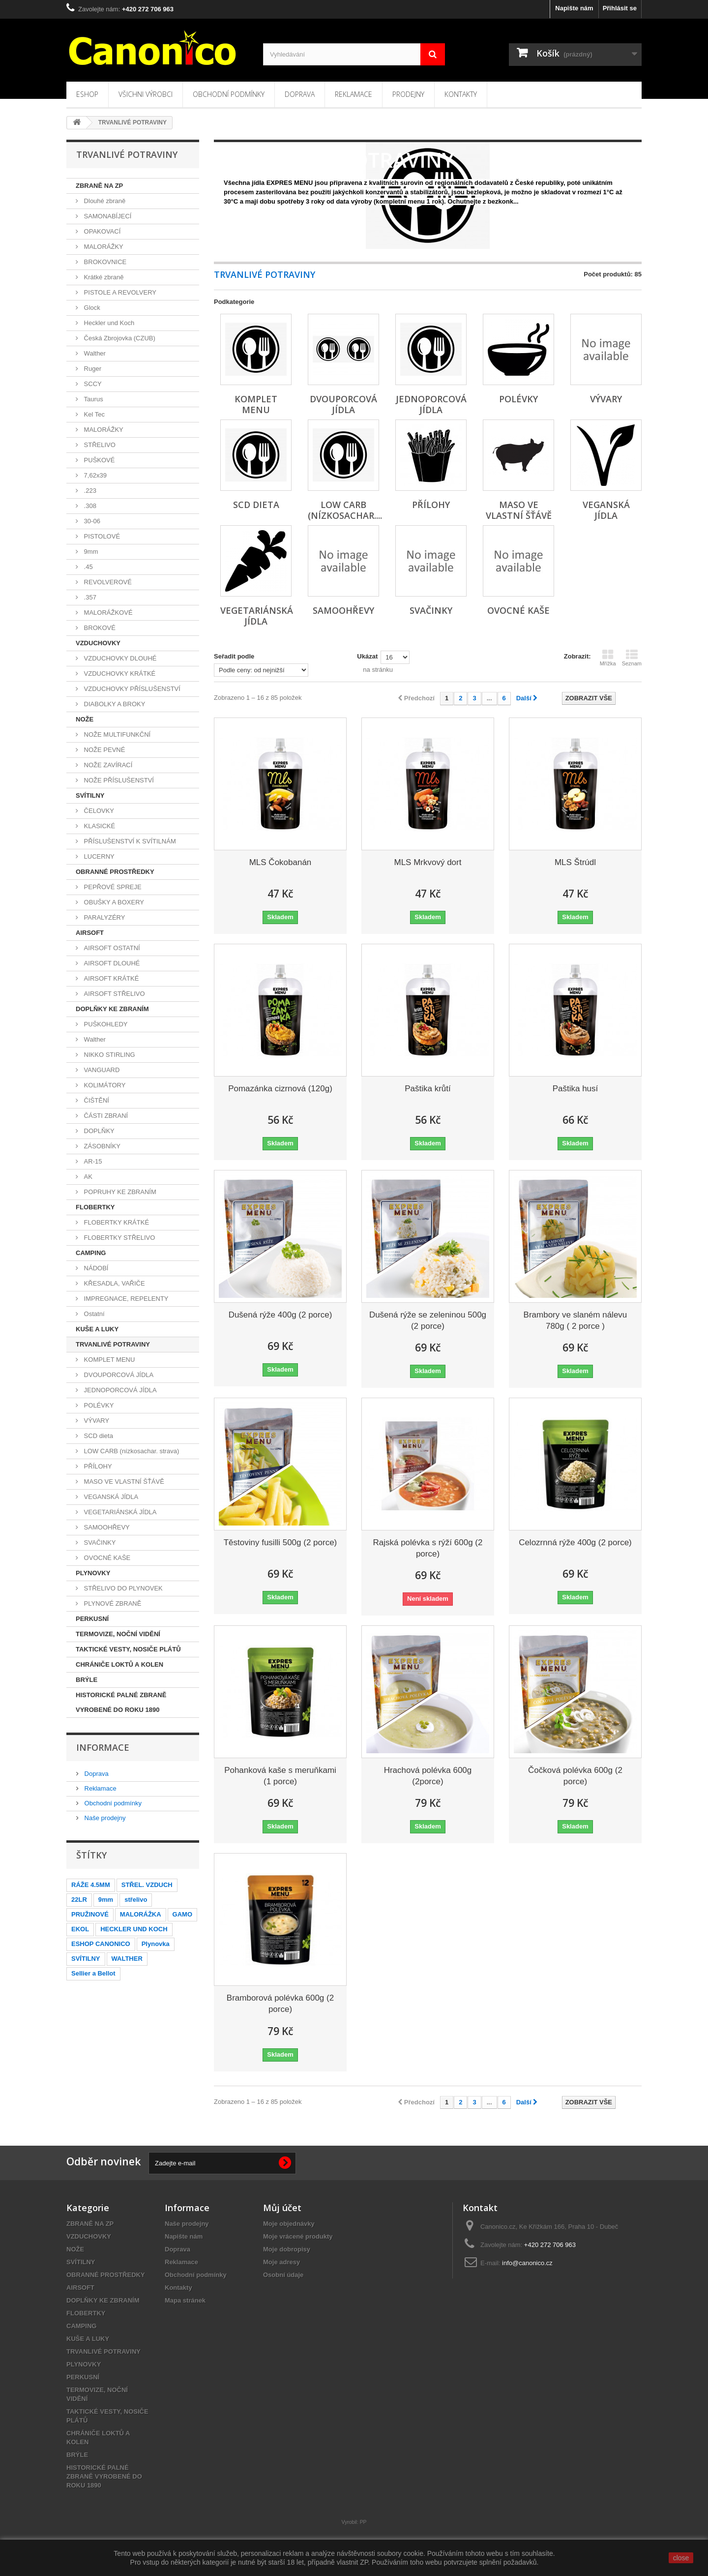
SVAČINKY (99, 1542)
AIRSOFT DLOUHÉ (111, 963)
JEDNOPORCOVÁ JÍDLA (119, 1390)
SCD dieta (97, 1435)
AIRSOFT (90, 932)
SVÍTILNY (90, 795)
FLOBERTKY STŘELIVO (118, 1237)
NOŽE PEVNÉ (103, 749)
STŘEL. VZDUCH (147, 1884)
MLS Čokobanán (280, 862)
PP (363, 2522)
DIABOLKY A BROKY (113, 704)
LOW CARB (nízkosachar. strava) (130, 1451)
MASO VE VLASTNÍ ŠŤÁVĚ (123, 1481)
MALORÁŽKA (140, 1914)
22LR (79, 1899)
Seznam (632, 657)
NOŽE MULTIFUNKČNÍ (116, 734)
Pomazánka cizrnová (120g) (280, 1088)
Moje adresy (281, 2262)
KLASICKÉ (98, 826)
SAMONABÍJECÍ (106, 216)
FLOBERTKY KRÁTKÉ (115, 1222)
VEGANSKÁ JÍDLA (110, 1496)
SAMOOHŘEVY (106, 1527)
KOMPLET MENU (108, 1359)
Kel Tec (93, 414)
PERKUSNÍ (92, 1618)
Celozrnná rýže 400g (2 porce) (575, 1542)
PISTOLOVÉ (101, 536)
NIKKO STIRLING (108, 1054)
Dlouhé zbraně (103, 201)
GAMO (182, 1914)
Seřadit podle (234, 656)
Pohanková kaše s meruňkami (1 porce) (280, 1776)
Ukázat (367, 656)
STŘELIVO (99, 445)
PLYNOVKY (93, 1573)
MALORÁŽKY (102, 246)
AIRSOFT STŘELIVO (113, 993)
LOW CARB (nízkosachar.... (345, 510)
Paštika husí (575, 1088)
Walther (94, 353)
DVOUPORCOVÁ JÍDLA (117, 1374)
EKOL (80, 1929)
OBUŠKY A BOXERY (113, 902)
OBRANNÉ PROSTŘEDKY (115, 871)
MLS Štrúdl (575, 862)
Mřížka (608, 657)
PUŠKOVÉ (98, 460)
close (681, 2558)
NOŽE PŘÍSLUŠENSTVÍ (118, 780)
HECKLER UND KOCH (134, 1929)
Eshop (87, 94)
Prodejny (408, 94)
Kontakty (460, 94)
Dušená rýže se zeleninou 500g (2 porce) (427, 1320)
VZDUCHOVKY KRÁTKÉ (118, 673)
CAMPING (91, 1253)
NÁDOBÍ (95, 1268)
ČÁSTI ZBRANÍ (105, 1115)
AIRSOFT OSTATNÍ (111, 948)
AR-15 (92, 1161)
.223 (89, 490)
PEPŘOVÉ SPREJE (112, 887)
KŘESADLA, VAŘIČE (113, 1283)
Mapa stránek (185, 2300)
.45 (87, 566)
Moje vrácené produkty (298, 2236)
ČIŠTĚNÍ (95, 1100)
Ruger (91, 368)
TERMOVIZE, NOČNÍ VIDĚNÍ (118, 1634)
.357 (89, 597)
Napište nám (574, 8)
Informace (102, 1747)
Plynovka (156, 1943)
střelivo (135, 1899)
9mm (90, 551)
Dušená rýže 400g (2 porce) (280, 1314)
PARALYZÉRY (103, 917)
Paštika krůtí (428, 1088)
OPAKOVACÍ (101, 231)
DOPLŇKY (98, 1131)
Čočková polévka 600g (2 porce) (575, 1776)
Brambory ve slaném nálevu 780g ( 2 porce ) (575, 1320)
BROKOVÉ (99, 627)
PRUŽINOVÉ (90, 1914)
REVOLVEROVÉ (107, 582)
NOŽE (84, 719)
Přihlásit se (620, 8)
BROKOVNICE (104, 262)
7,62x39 (94, 475)
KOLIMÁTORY (103, 1085)
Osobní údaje (283, 2274)
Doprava (300, 94)
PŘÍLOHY (97, 1466)
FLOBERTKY (95, 1207)
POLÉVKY (98, 1405)
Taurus (92, 399)
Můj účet (282, 2208)
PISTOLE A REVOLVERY (119, 292)
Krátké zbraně (103, 277)
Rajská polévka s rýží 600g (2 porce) (427, 1548)
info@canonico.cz (527, 2263)
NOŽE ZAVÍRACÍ (107, 765)
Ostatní (93, 1314)
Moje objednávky (289, 2223)
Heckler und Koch (108, 323)
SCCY (92, 384)
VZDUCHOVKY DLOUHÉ (119, 658)
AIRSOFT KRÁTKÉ (110, 978)
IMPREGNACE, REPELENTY (125, 1298)
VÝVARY (95, 1420)
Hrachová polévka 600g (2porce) (428, 1776)
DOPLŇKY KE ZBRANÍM (112, 1009)
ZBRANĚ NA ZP (99, 185)
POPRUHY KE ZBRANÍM (119, 1192)
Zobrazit (235, 212)
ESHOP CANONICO (100, 1943)
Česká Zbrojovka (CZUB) (118, 338)
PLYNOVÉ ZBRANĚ (111, 1603)
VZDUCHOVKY (98, 643)
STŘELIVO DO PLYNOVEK (122, 1588)
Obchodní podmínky (229, 94)
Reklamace (353, 94)
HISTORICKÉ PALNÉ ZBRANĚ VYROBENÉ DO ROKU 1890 (121, 1702)
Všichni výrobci (145, 94)
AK (87, 1176)
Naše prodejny (104, 1818)
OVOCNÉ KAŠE (106, 1557)
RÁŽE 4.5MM (90, 1884)
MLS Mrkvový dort (427, 862)
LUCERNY (98, 856)
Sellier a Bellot (93, 1973)
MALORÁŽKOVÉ (107, 612)
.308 (89, 505)
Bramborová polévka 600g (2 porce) (280, 2003)
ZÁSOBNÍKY (101, 1146)
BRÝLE (86, 1679)
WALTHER (127, 1958)
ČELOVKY (98, 810)
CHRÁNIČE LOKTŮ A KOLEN (119, 1664)
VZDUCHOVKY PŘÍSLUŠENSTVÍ (131, 688)
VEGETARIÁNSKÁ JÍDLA (119, 1512)
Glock (91, 307)
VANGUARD (100, 1070)
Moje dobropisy (286, 2249)
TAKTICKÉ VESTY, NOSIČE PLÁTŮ (128, 1649)
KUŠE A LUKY (97, 1329)
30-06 (91, 521)
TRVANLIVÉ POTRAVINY (113, 1344)
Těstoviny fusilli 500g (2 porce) (280, 1542)
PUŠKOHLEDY (104, 1024)
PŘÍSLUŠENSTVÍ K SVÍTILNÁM (129, 841)
